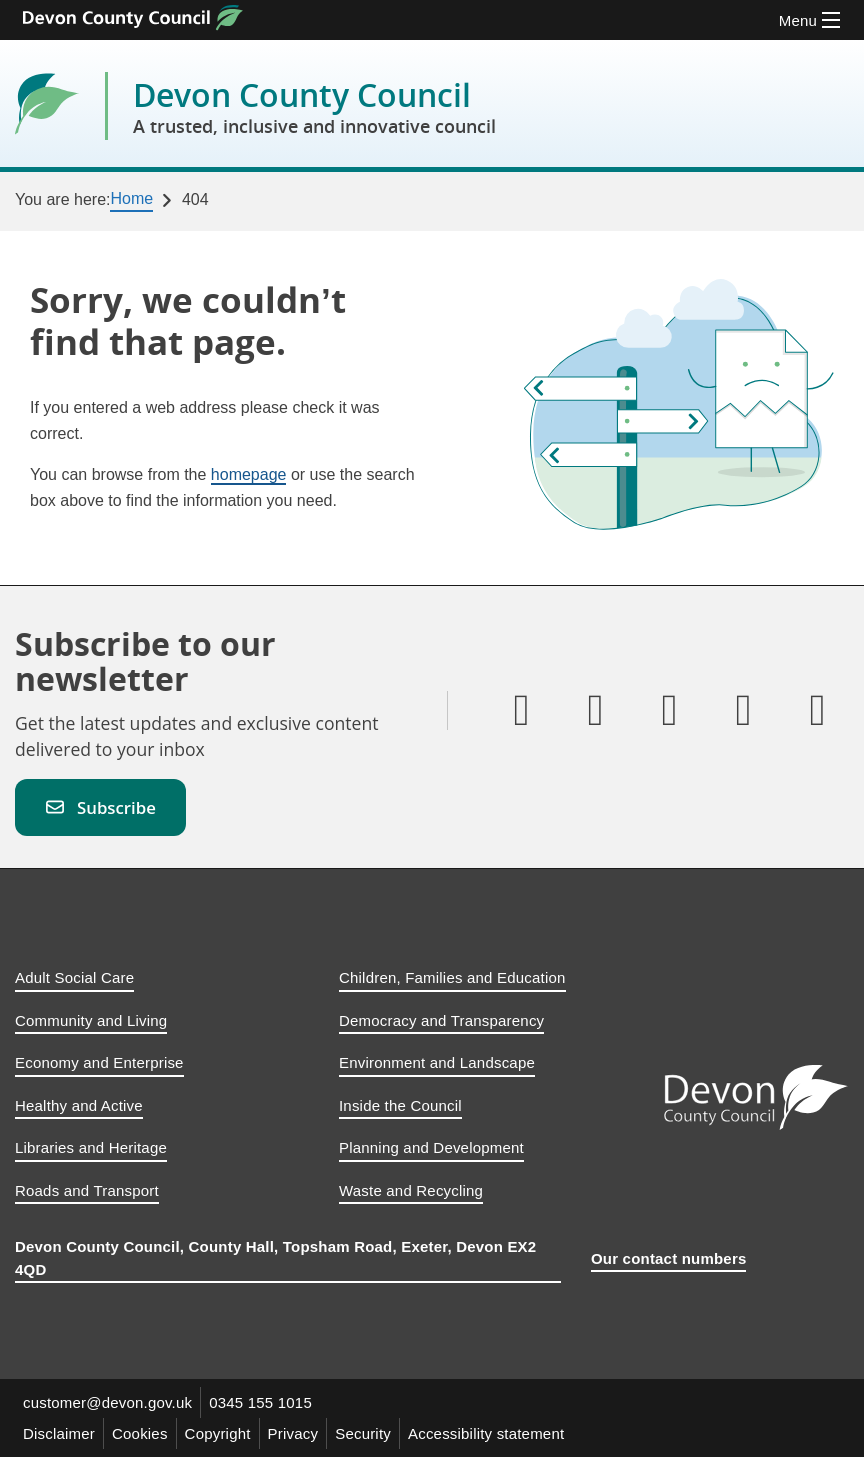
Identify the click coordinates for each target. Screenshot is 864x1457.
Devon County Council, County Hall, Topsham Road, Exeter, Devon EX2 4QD (275, 1258)
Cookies (140, 1433)
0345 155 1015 (260, 1402)
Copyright (218, 1433)
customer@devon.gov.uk (107, 1402)
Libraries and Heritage (91, 1147)
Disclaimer (59, 1433)
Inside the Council (400, 1105)
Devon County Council (314, 106)
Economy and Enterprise (99, 1062)
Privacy (293, 1433)
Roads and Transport (87, 1190)
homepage (249, 474)
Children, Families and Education (452, 977)
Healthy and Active (79, 1105)
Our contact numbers (669, 1258)
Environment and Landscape (437, 1062)
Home (131, 198)
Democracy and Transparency (441, 1020)
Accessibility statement (486, 1433)
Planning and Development (431, 1147)
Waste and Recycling (411, 1190)
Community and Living (91, 1020)
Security (363, 1433)
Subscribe (100, 807)
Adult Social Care (74, 977)
